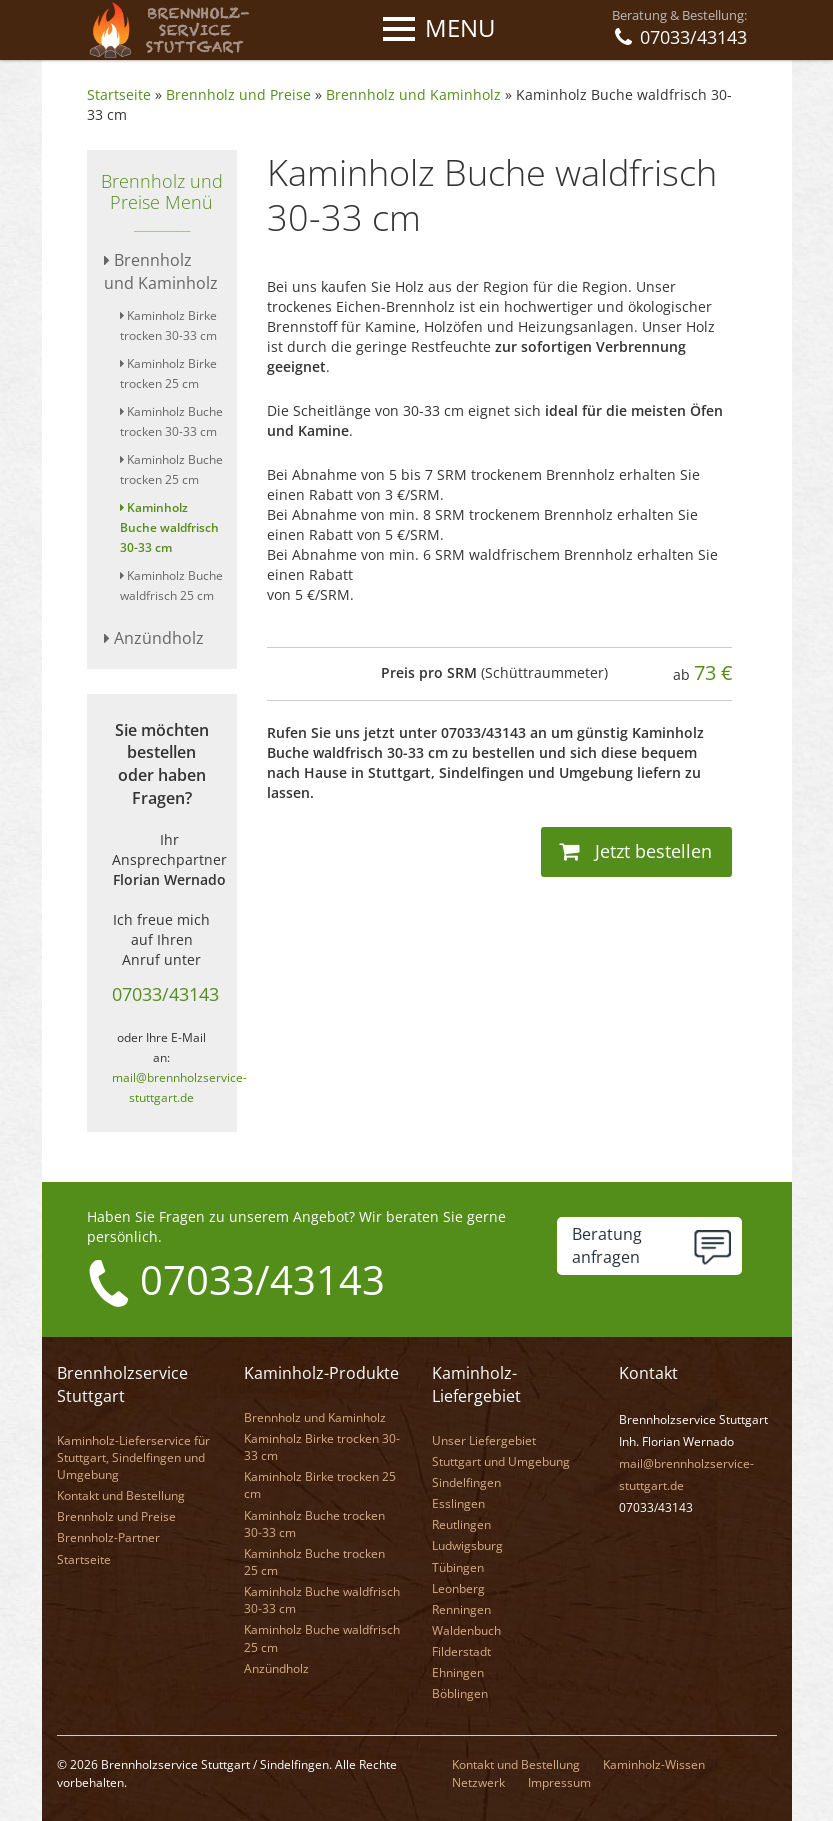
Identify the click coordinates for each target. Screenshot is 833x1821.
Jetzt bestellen (635, 851)
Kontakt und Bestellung (121, 1495)
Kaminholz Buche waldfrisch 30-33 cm (169, 527)
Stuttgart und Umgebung (501, 1461)
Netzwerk (478, 1782)
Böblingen (460, 1693)
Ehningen (458, 1672)
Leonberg (458, 1588)
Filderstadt (461, 1651)
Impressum (559, 1782)
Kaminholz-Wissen (654, 1764)
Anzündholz (154, 638)
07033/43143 (165, 994)
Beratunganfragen (607, 1245)
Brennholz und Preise (238, 94)
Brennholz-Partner (108, 1537)
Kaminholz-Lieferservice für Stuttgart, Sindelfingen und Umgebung (133, 1457)
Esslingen (458, 1503)
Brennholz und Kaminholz (413, 94)
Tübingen (458, 1567)
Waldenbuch (466, 1630)
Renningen (461, 1609)
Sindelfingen (466, 1482)
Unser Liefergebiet (484, 1440)
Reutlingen (461, 1524)
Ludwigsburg (467, 1545)
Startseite (119, 94)
